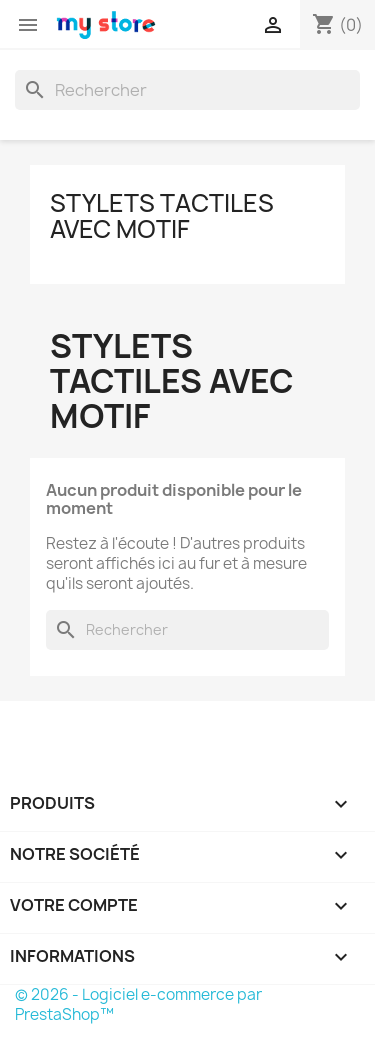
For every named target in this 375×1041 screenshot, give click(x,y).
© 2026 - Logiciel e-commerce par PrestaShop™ (138, 1004)
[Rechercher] (187, 90)
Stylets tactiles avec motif (162, 216)
